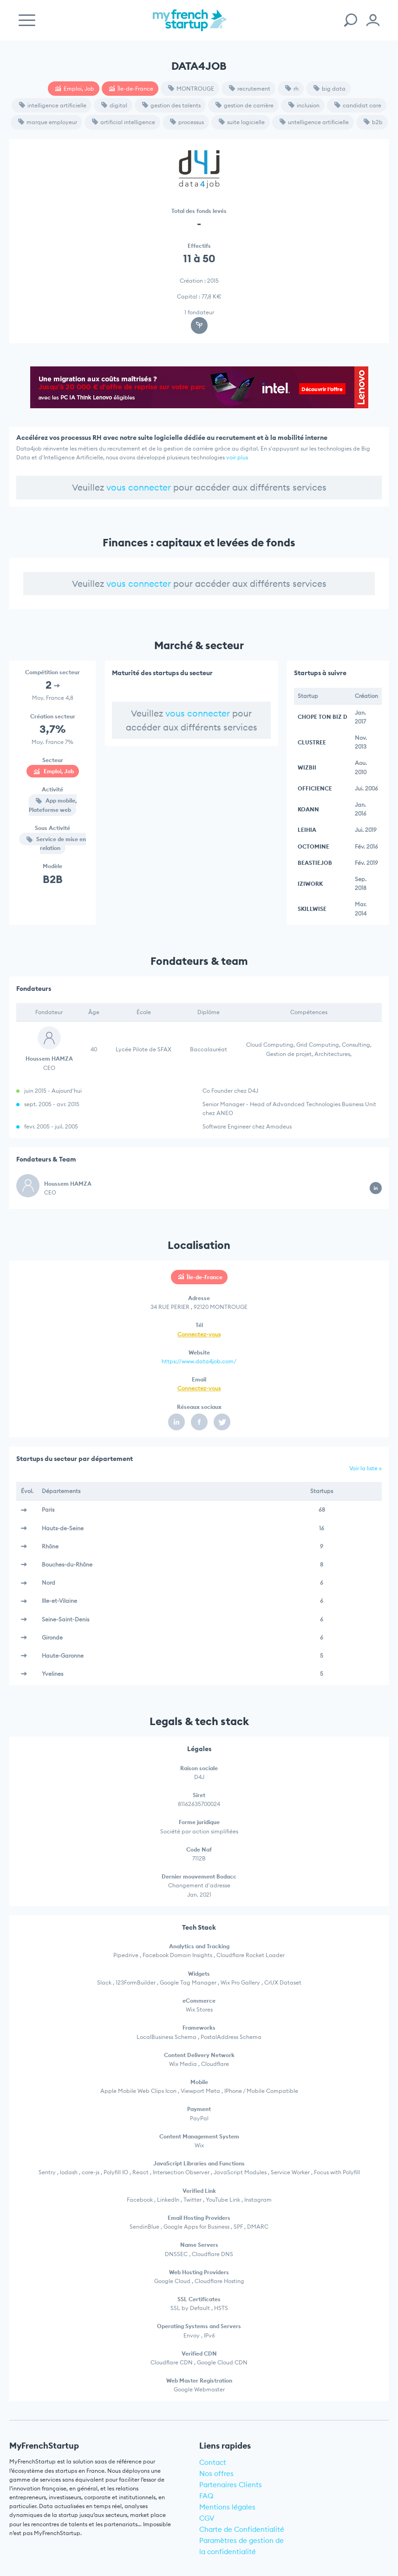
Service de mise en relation (56, 843)
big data (329, 88)
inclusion (304, 105)
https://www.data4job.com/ (199, 1361)
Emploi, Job (74, 88)
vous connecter (138, 487)
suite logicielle (242, 122)
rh (292, 88)
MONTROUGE (191, 88)
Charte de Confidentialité (241, 2529)
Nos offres (216, 2473)
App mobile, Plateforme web (53, 805)
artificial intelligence (123, 122)
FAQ (206, 2495)
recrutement (249, 88)
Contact (212, 2462)
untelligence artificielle (314, 122)
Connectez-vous (199, 1334)
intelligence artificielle (52, 105)
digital (114, 105)
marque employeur (47, 122)
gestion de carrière (244, 105)
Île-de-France (131, 88)
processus (187, 122)
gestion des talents (171, 105)
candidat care (357, 105)
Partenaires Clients (230, 2484)
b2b (373, 122)
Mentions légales (227, 2507)
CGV (207, 2518)
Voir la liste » (365, 1468)
